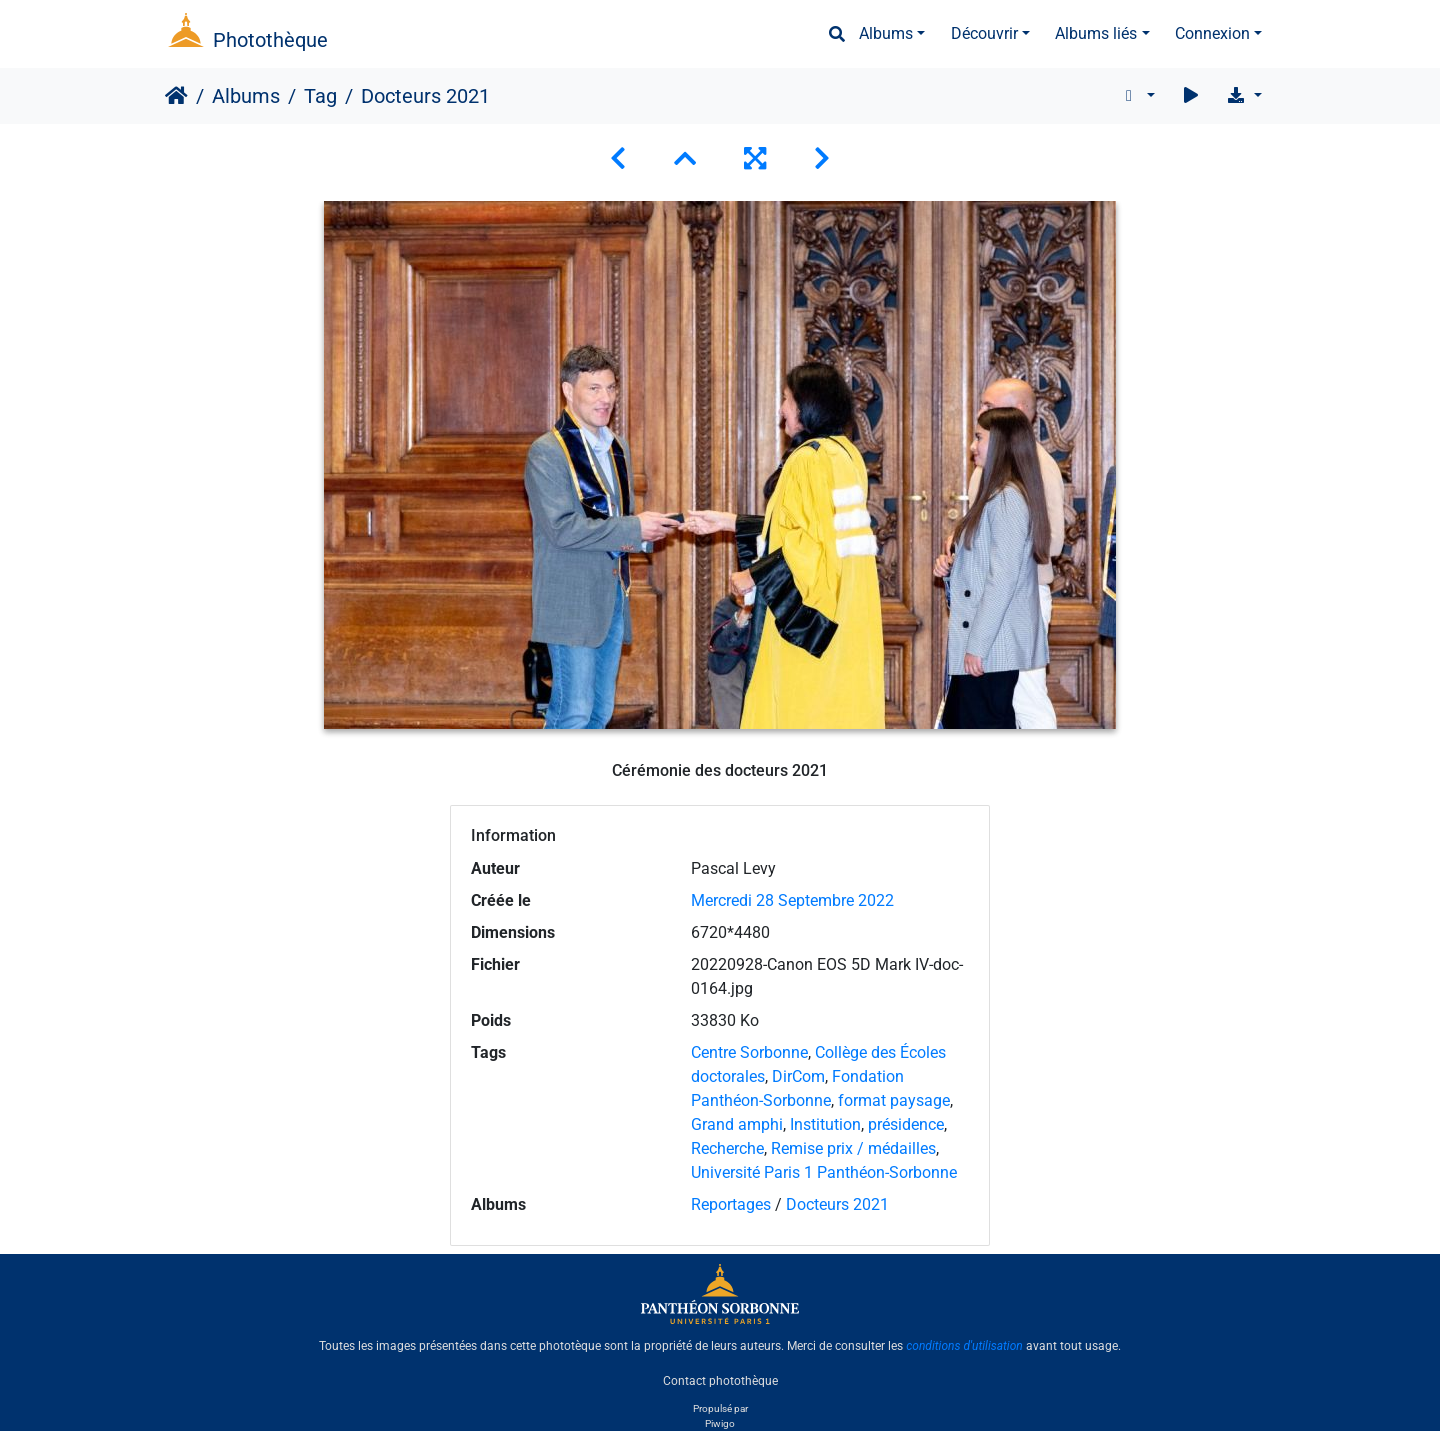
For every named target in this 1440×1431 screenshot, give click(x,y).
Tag (320, 96)
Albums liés (1096, 33)
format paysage (894, 1100)
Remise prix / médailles (853, 1148)
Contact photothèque (720, 1380)
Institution (825, 1124)
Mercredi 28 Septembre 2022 (792, 900)
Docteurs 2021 (837, 1204)
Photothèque (270, 40)
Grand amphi (737, 1124)
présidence (906, 1124)
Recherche (727, 1148)
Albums (886, 33)
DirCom (798, 1076)
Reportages (731, 1204)
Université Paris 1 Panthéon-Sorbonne (824, 1172)
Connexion (1212, 33)
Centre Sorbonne (749, 1052)
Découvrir (984, 33)
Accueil (176, 96)
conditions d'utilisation (964, 1346)
